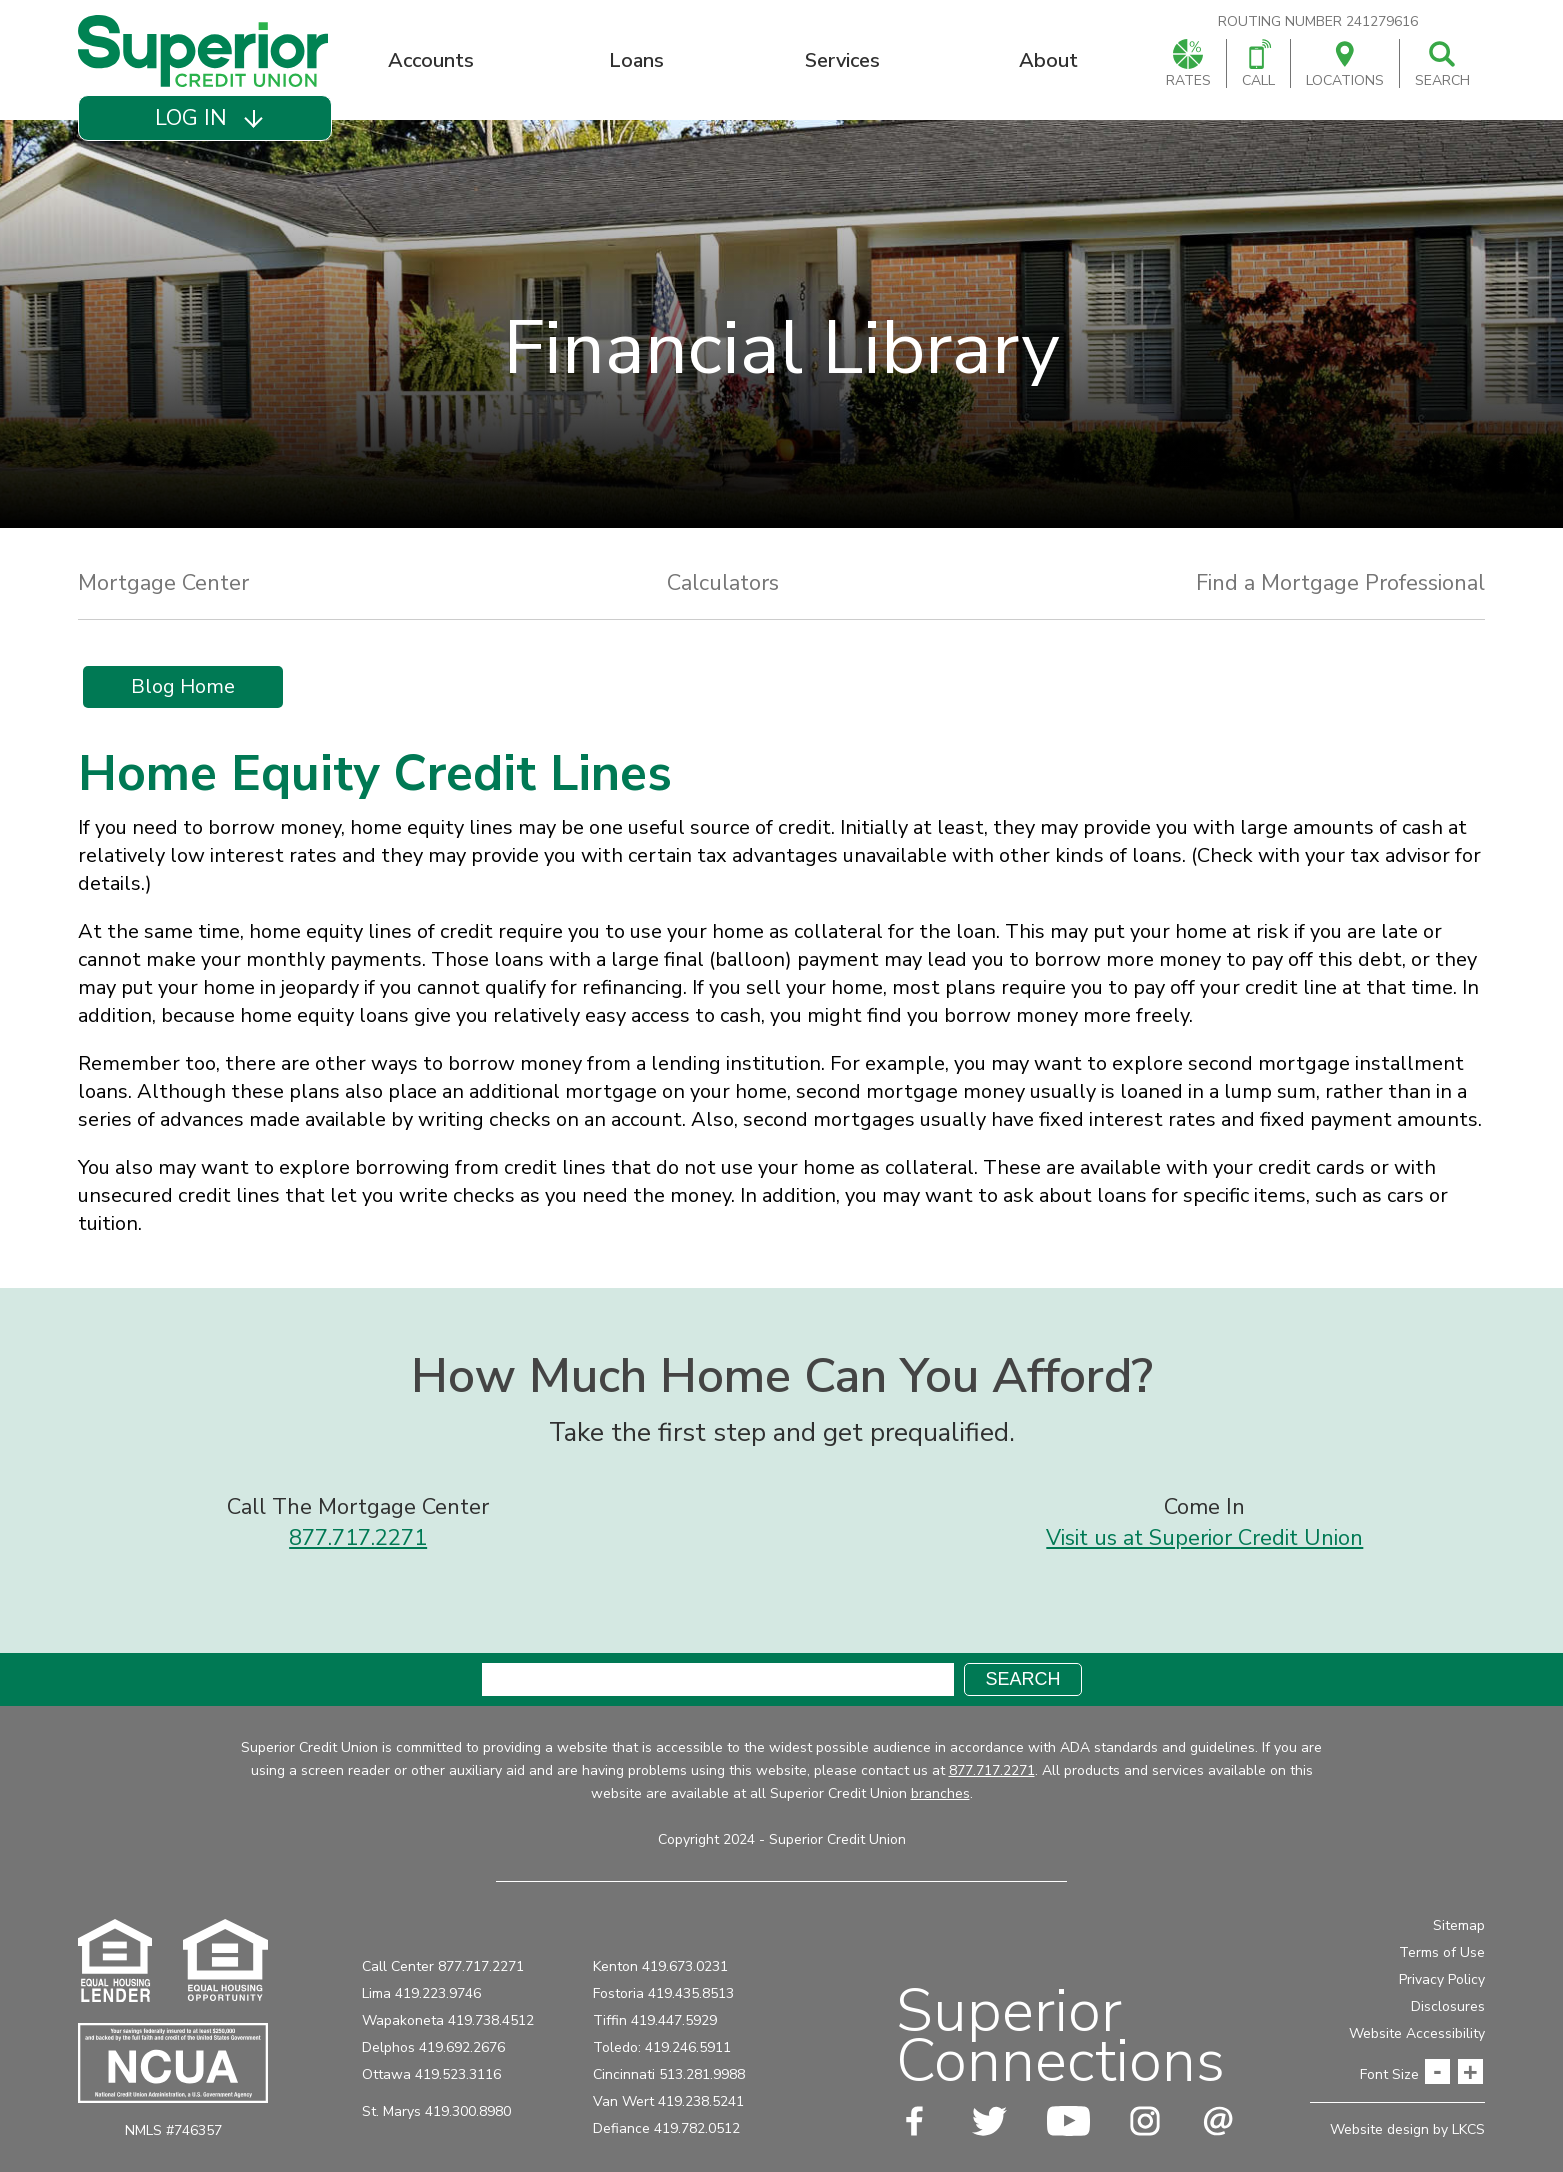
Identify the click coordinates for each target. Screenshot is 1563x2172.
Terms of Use (1442, 1952)
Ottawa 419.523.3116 (431, 2074)
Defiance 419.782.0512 (666, 2128)
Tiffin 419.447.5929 (655, 2020)
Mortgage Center (163, 583)
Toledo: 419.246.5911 (662, 2047)
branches (940, 1793)
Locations (1345, 64)
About (1048, 60)
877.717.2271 (358, 1538)
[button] (205, 118)
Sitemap (1459, 1925)
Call (1258, 64)
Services (842, 60)
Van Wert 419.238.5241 (668, 2101)
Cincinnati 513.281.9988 (669, 2074)
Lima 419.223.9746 (421, 1993)
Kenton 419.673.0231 (660, 1966)
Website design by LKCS (1407, 2129)
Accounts (431, 60)
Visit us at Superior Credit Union (1204, 1538)
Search (1442, 64)
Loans (636, 60)
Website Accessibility (1417, 2033)
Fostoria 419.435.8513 (663, 1993)
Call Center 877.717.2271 (443, 1966)
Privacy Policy (1442, 1979)
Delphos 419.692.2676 (433, 2047)
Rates (1188, 64)
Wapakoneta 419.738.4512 (448, 2020)
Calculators (723, 583)
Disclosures (1448, 2006)
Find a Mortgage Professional (1340, 583)
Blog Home (183, 686)
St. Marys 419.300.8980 (436, 2111)
